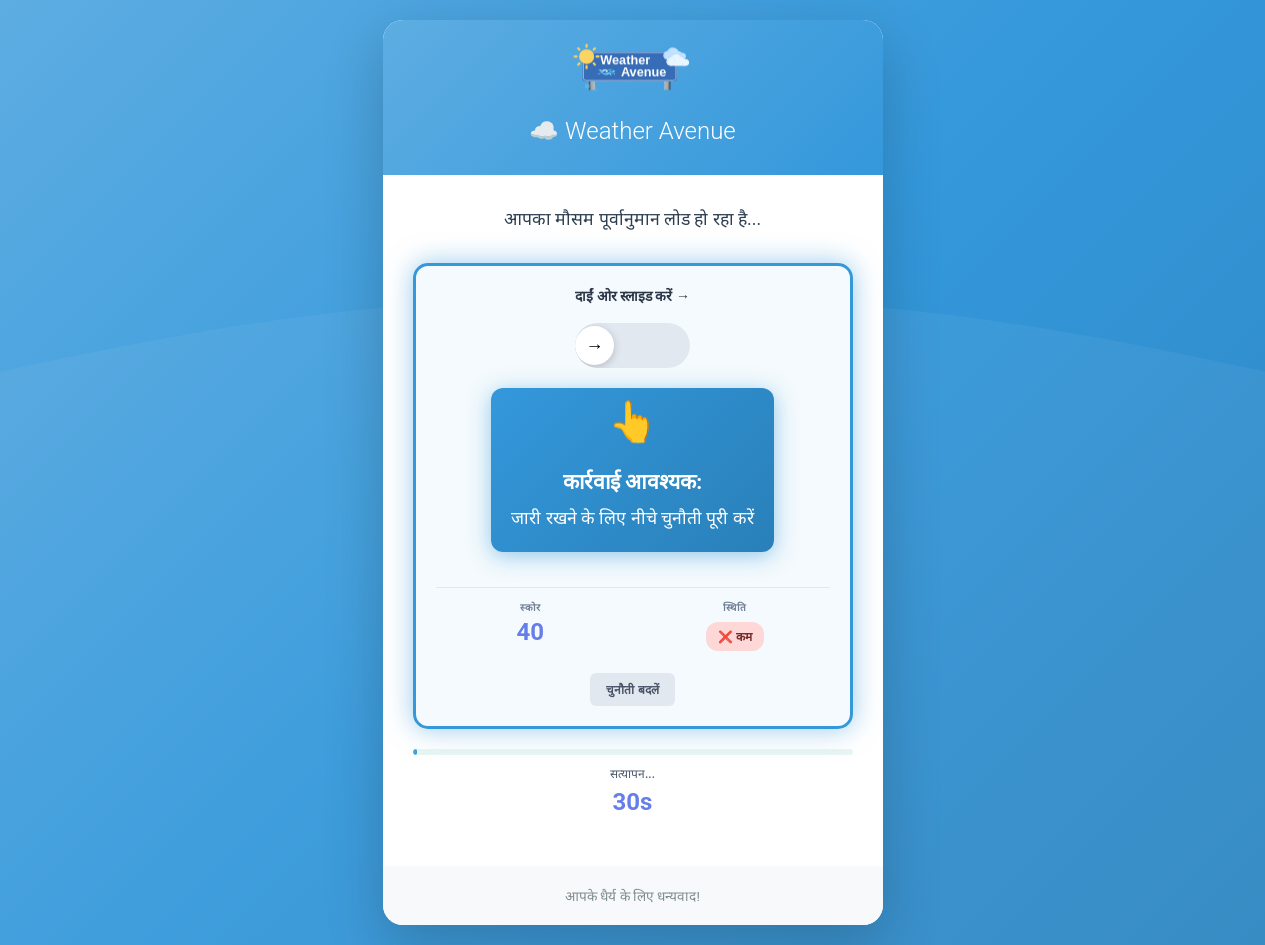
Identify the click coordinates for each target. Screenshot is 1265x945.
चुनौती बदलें (632, 690)
